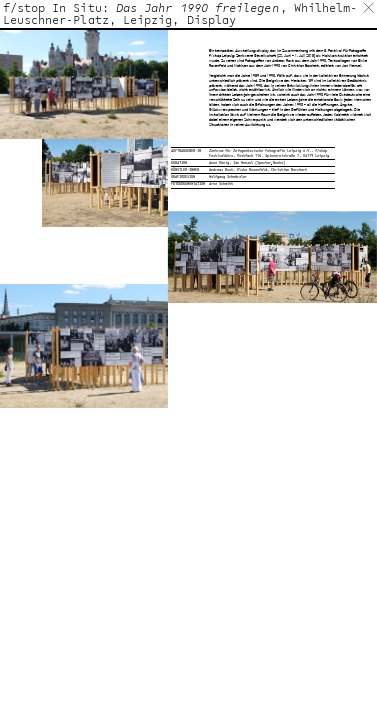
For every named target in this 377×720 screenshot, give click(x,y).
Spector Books (270, 162)
